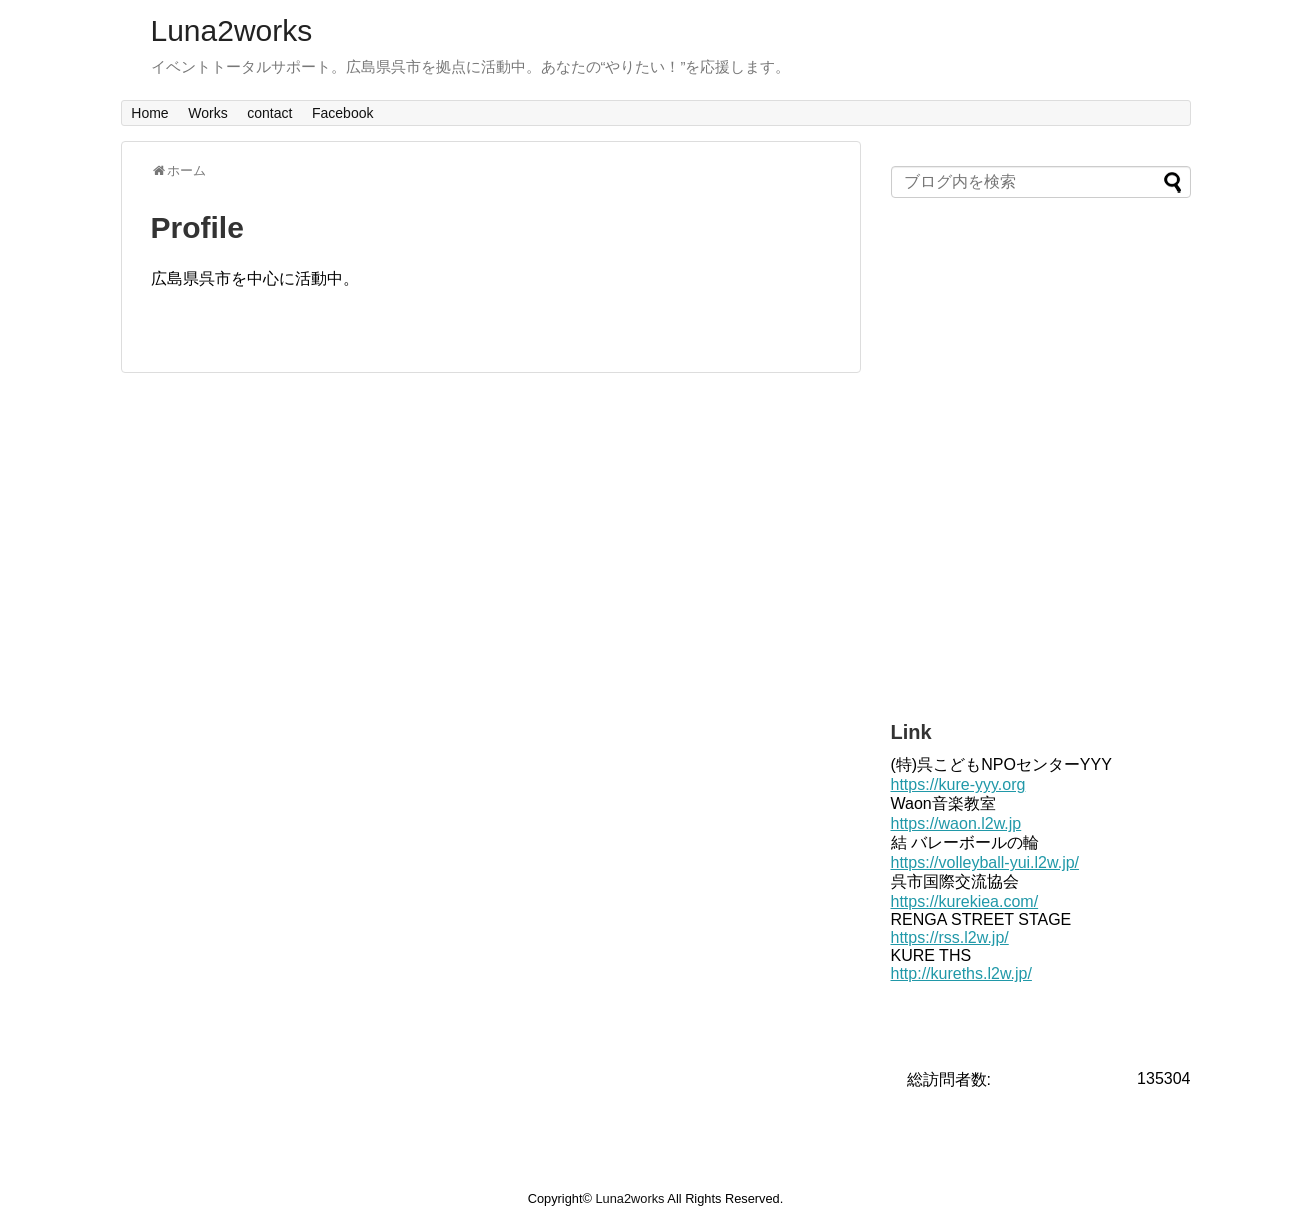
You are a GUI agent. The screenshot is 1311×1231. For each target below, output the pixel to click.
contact (269, 113)
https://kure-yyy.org (958, 784)
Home (149, 113)
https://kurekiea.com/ (965, 901)
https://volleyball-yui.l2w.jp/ (985, 862)
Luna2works (232, 30)
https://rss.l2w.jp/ (950, 937)
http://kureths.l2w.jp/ (961, 973)
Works (207, 113)
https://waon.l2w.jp (956, 823)
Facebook (342, 113)
